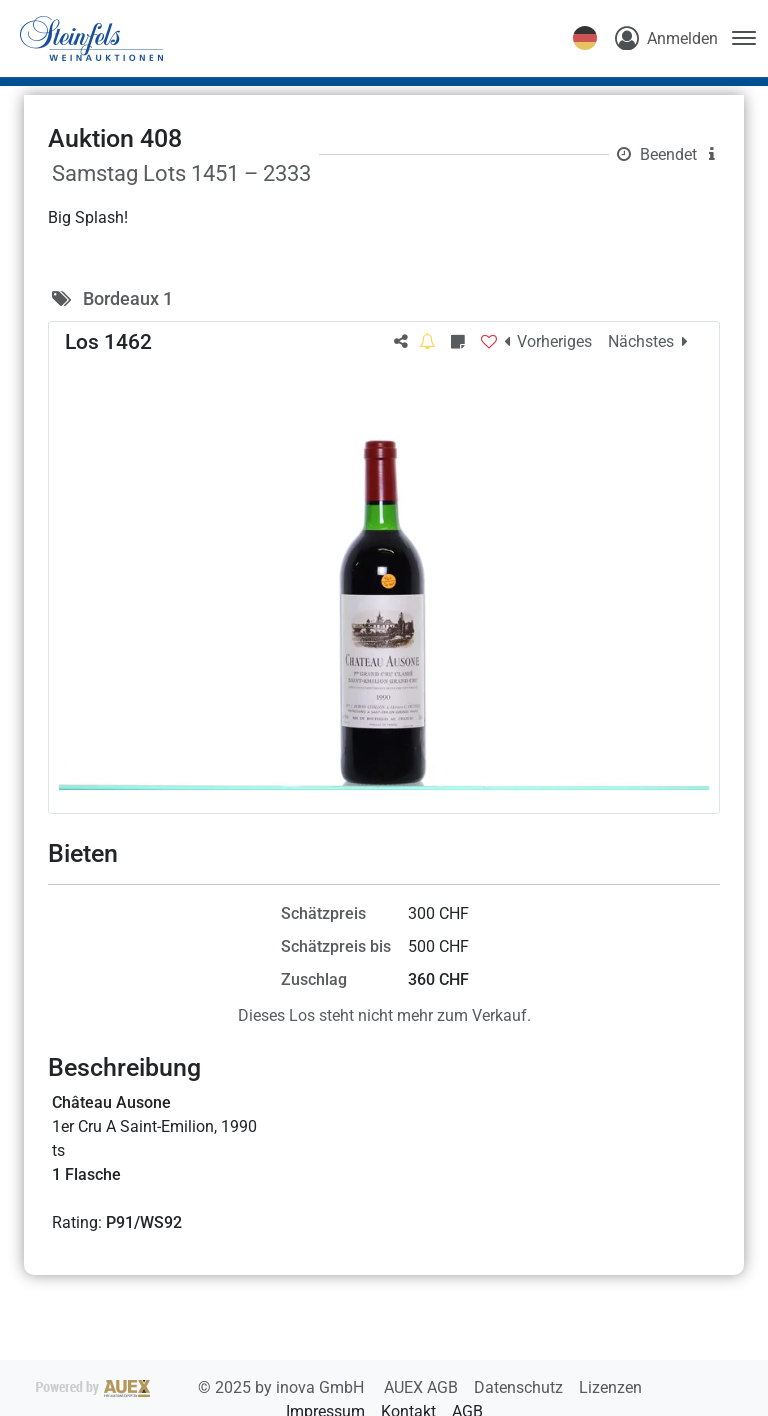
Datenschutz (520, 1387)
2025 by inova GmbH (202, 1387)
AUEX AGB (423, 1387)
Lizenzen (610, 1387)
